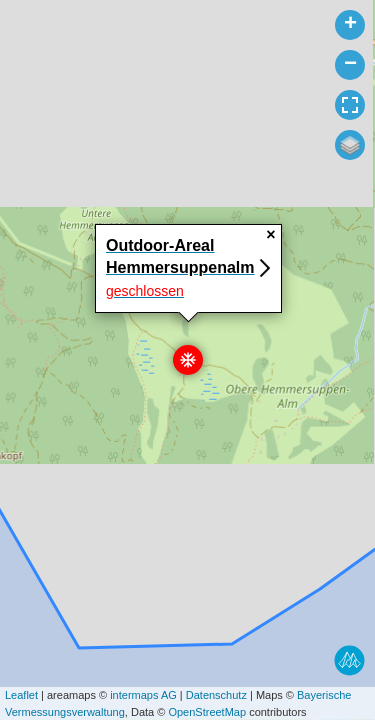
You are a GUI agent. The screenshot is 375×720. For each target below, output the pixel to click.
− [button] (350, 65)
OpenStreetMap (207, 712)
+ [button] (350, 25)
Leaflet (21, 695)
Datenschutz (216, 695)
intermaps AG (143, 695)
